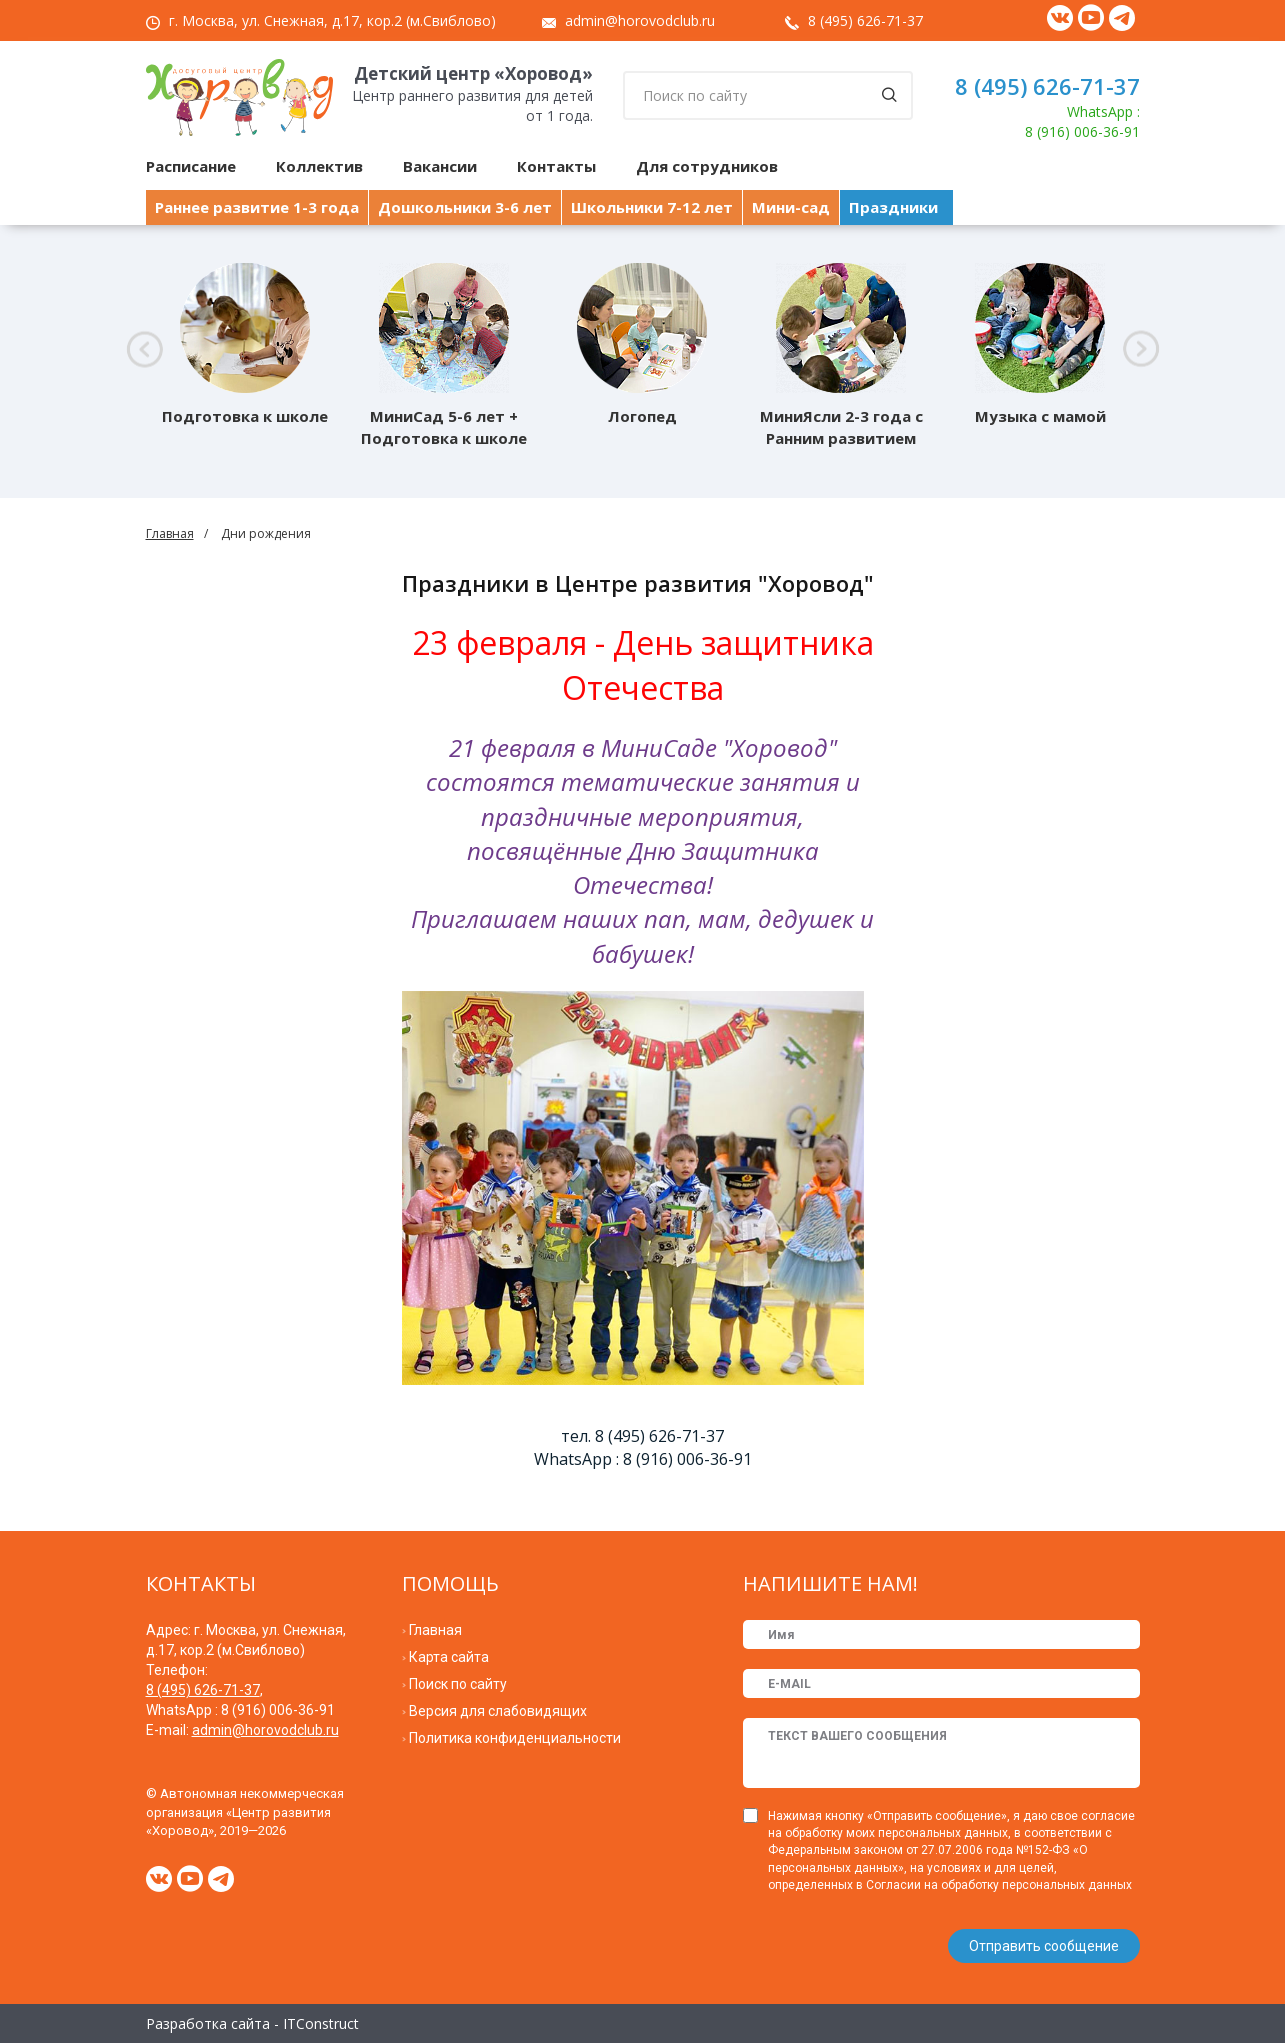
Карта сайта (449, 1657)
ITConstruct (321, 2022)
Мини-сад (791, 207)
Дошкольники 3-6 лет (465, 207)
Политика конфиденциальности (515, 1738)
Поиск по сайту (458, 1684)
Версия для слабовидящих (498, 1711)
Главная (170, 533)
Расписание (191, 166)
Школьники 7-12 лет (652, 207)
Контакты (556, 166)
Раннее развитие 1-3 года (257, 207)
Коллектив (319, 166)
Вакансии (440, 166)
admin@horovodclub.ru (640, 20)
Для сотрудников (707, 166)
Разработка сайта (208, 2022)
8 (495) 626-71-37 (865, 20)
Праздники (893, 207)
